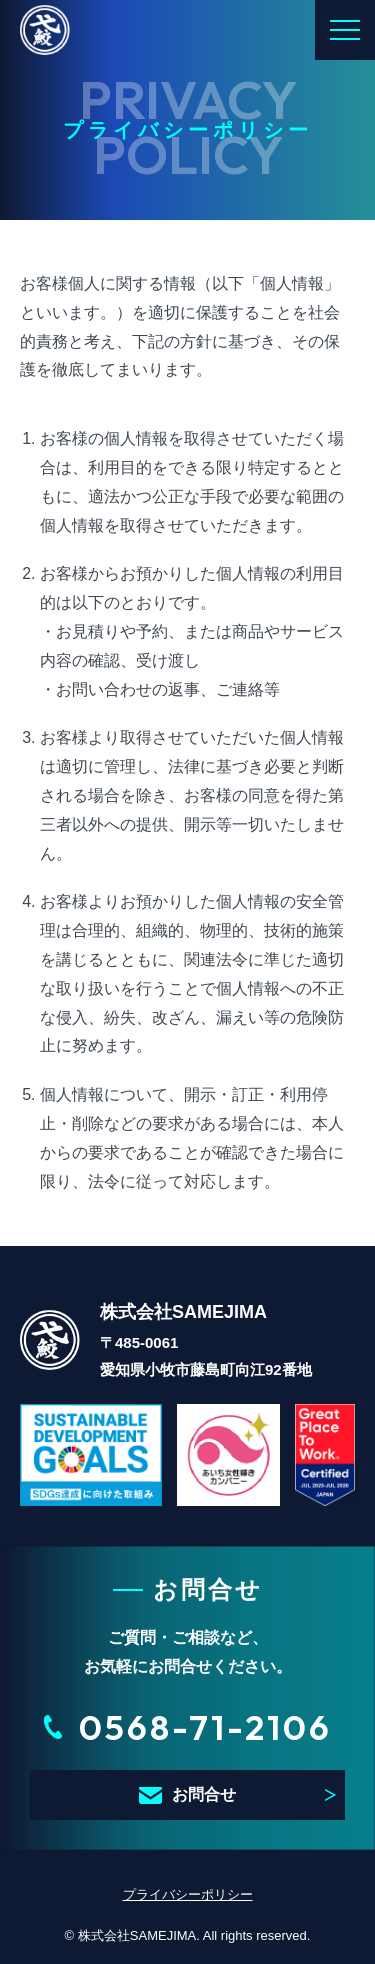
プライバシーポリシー (188, 1894)
